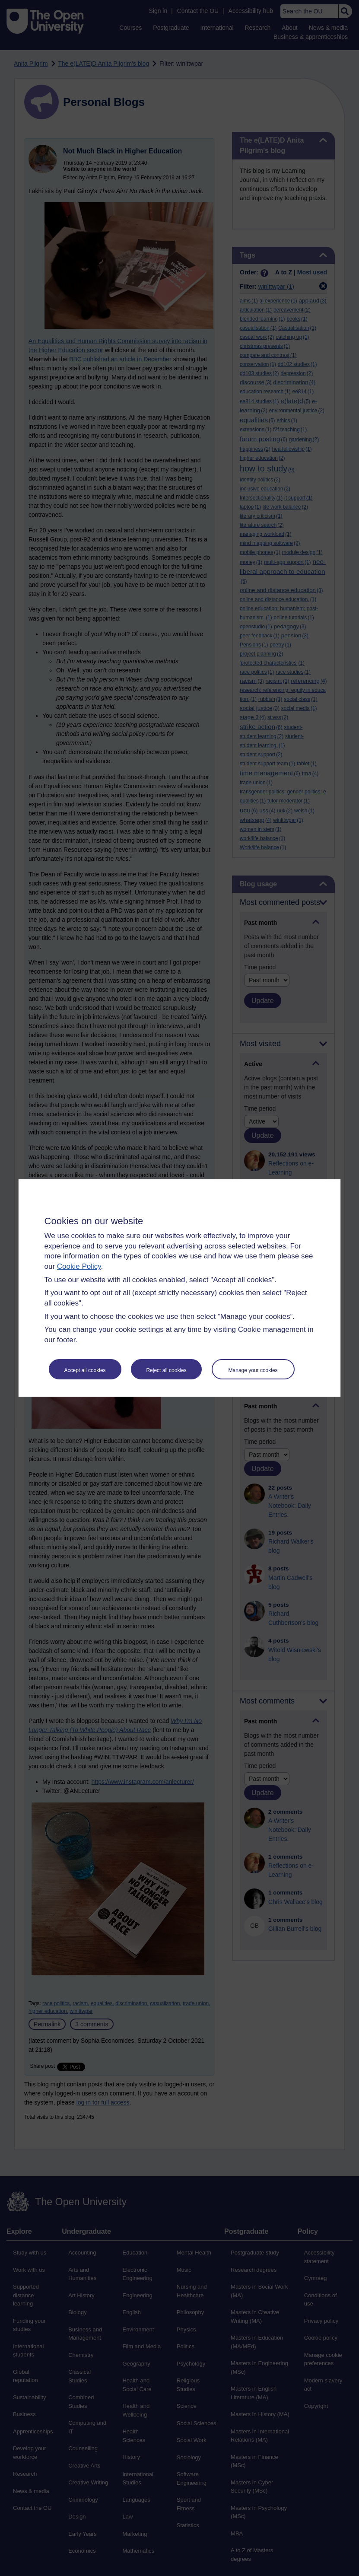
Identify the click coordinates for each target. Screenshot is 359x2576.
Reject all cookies (166, 1370)
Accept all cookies (85, 1370)
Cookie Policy (79, 1266)
